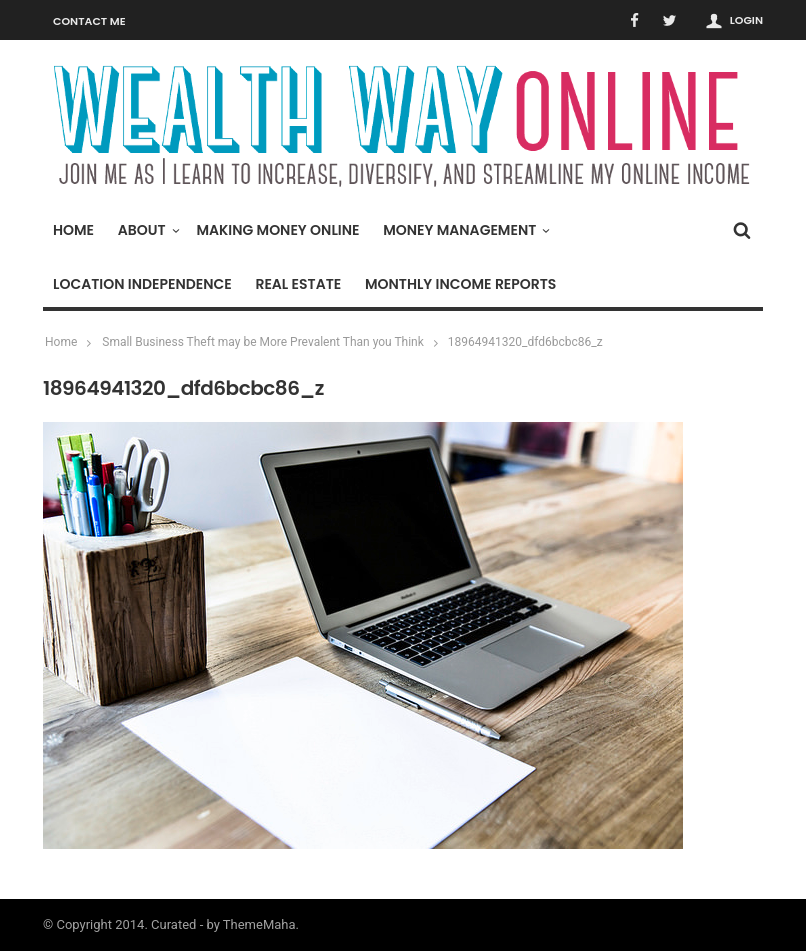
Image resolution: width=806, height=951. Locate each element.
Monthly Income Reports (460, 284)
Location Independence (142, 284)
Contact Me (89, 21)
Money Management (464, 230)
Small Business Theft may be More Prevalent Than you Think (263, 342)
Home (73, 230)
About (147, 230)
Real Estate (298, 284)
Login (746, 20)
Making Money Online (277, 230)
